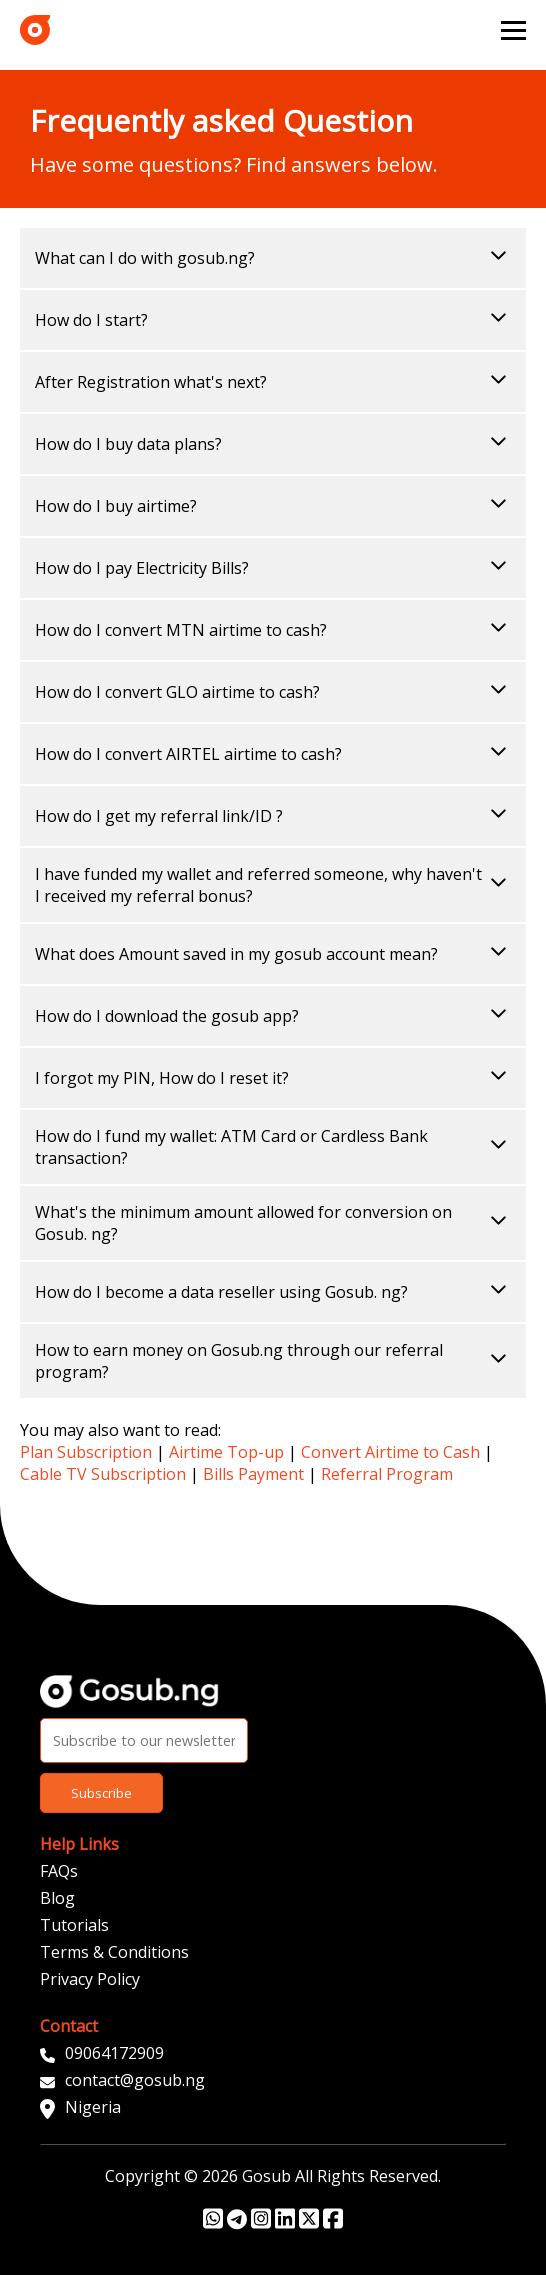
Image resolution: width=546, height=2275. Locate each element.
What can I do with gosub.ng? (273, 258)
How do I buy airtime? (273, 506)
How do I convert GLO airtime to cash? (273, 692)
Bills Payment (253, 1474)
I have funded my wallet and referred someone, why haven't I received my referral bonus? (273, 885)
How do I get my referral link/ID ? (273, 816)
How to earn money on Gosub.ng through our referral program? (273, 1361)
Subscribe (101, 1793)
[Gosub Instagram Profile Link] (261, 2224)
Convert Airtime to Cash (390, 1452)
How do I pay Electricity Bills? (273, 568)
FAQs (59, 1871)
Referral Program (387, 1474)
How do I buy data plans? (273, 444)
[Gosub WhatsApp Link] (213, 2224)
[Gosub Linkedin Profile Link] (285, 2224)
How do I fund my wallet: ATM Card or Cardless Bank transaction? (273, 1147)
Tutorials (74, 1925)
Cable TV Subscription (103, 1474)
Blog (57, 1898)
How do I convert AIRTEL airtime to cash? (273, 754)
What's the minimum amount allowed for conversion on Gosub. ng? (273, 1223)
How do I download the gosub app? (273, 1016)
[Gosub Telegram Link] (237, 2224)
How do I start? (273, 320)
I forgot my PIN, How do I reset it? (273, 1078)
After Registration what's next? (273, 382)
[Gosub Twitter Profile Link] (309, 2224)
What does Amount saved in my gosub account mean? (273, 954)
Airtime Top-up (226, 1452)
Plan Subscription (86, 1452)
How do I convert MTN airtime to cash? (273, 630)
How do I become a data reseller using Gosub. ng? (273, 1292)
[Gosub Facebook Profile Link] (333, 2224)
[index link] (35, 30)
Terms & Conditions (114, 1952)
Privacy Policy (90, 1979)
